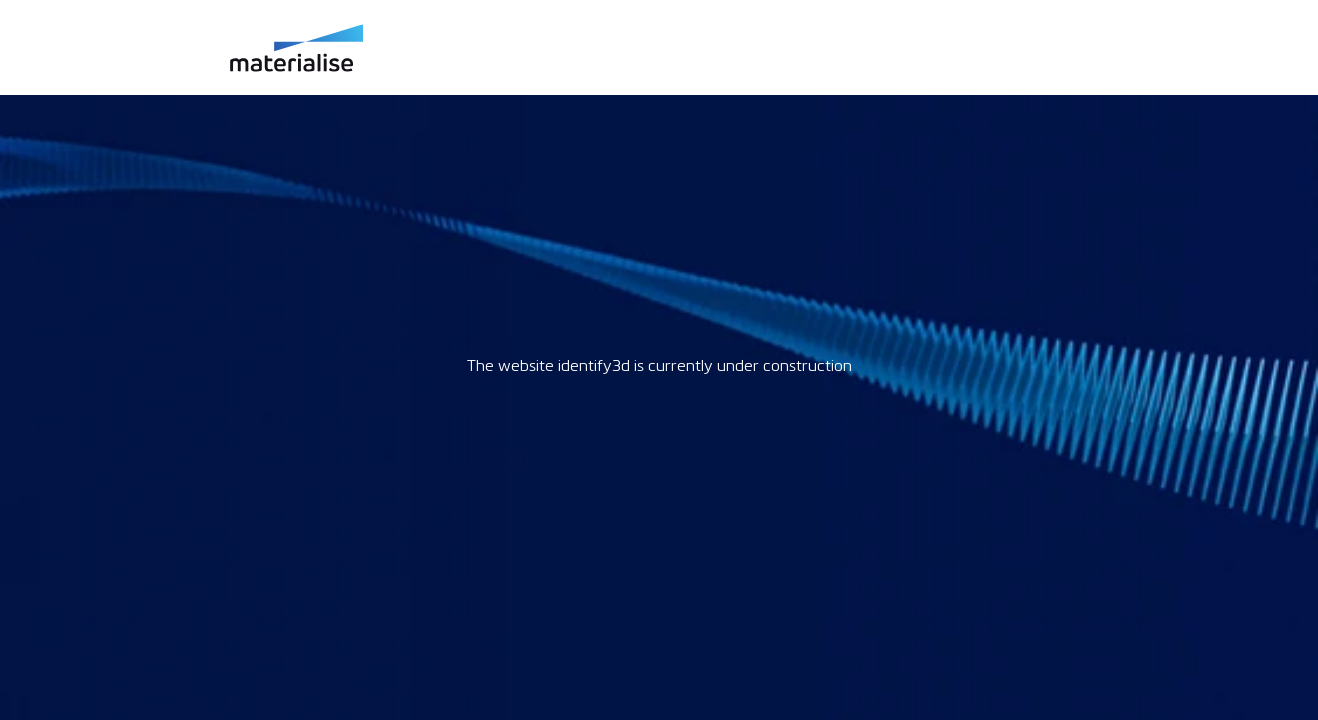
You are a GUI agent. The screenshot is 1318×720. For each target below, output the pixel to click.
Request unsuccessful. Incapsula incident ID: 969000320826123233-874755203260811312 (659, 360)
